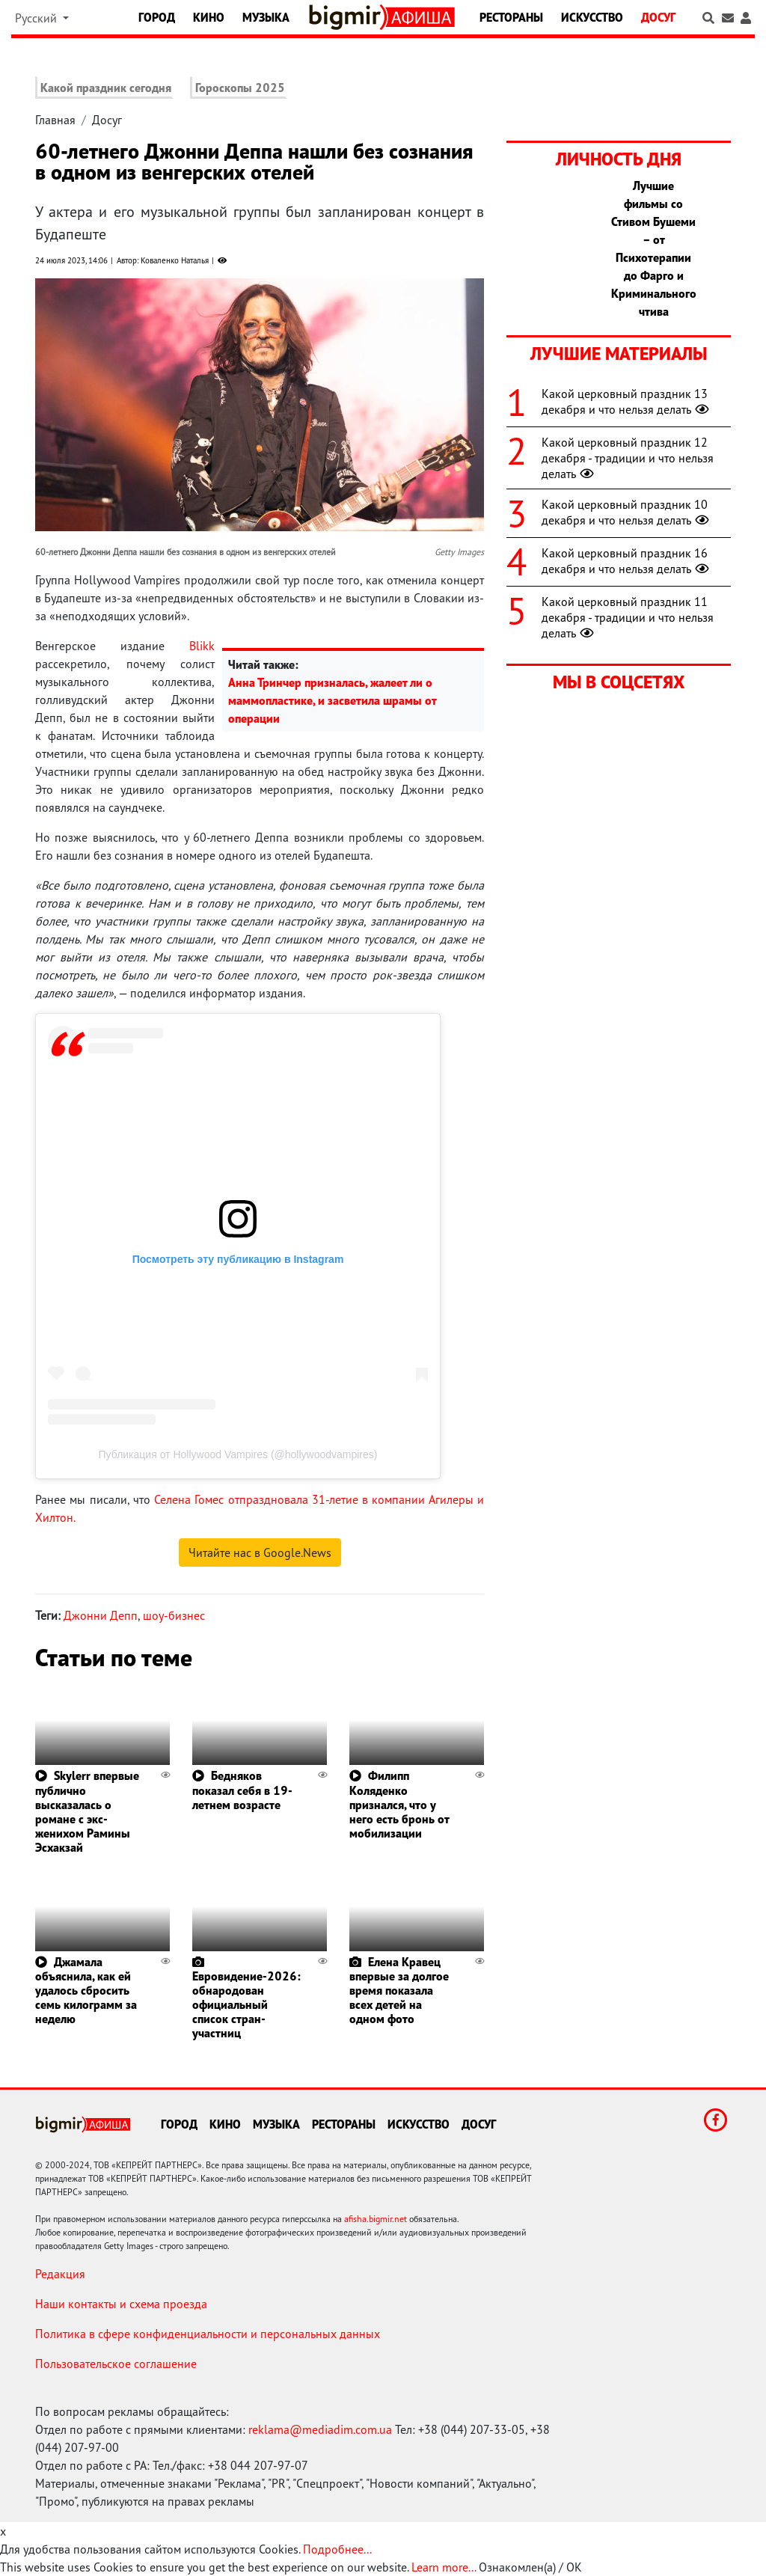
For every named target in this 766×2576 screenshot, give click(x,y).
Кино (208, 17)
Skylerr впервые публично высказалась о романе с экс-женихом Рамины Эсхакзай (87, 1811)
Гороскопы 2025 (240, 87)
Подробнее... (337, 2549)
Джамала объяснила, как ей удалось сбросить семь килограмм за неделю (86, 1990)
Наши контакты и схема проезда (121, 2303)
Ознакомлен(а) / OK (530, 2567)
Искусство (592, 17)
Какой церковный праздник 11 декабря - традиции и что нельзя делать (628, 617)
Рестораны (511, 17)
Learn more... (443, 2567)
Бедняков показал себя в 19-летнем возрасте (242, 1789)
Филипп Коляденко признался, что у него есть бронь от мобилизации (399, 1804)
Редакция (60, 2273)
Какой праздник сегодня (105, 87)
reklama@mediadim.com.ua (320, 2429)
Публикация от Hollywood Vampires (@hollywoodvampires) (238, 1454)
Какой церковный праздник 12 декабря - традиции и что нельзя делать (628, 458)
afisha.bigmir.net (375, 2218)
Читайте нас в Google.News (260, 1552)
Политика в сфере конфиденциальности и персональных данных (207, 2333)
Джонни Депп (101, 1615)
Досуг (658, 17)
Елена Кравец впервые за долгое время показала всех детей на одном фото (399, 1990)
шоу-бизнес (174, 1615)
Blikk (202, 645)
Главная (55, 119)
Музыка (265, 17)
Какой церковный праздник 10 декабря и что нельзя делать (627, 512)
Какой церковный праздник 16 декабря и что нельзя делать (627, 560)
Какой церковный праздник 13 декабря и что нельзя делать (627, 401)
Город (156, 17)
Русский (37, 17)
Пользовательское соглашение (116, 2363)
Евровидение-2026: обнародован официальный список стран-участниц (246, 2004)
